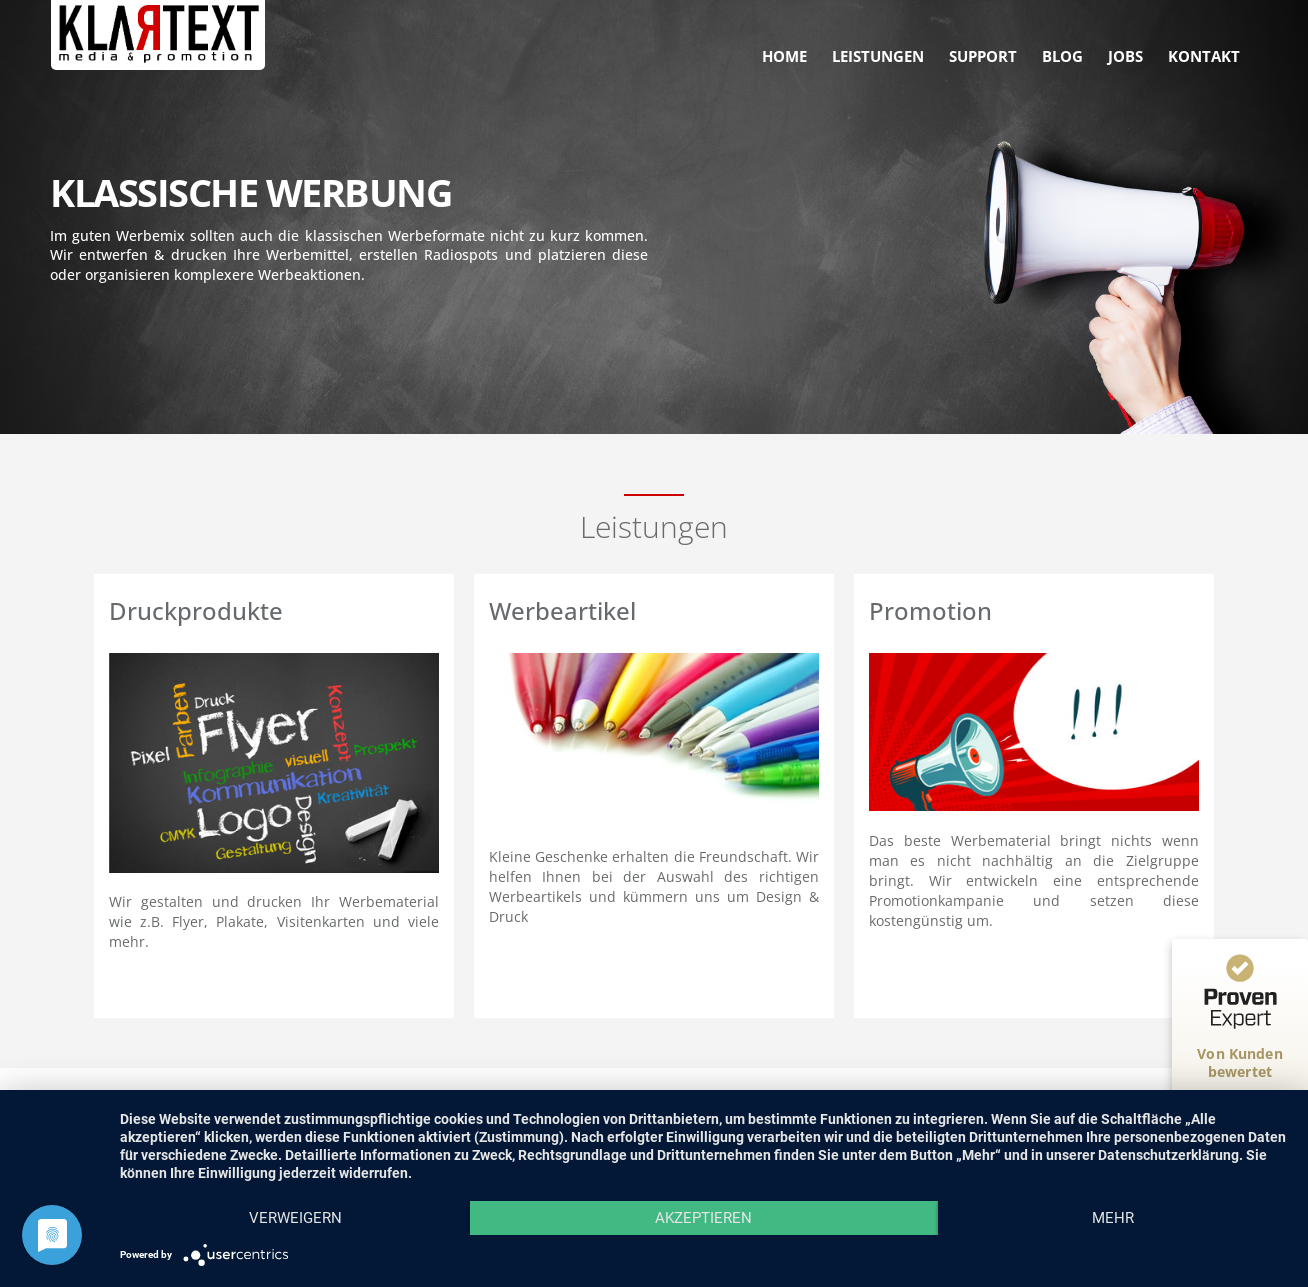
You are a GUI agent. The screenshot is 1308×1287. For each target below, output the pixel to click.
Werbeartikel (562, 610)
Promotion (930, 610)
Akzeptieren (703, 1218)
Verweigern (295, 1218)
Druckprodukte (196, 610)
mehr (1113, 1218)
